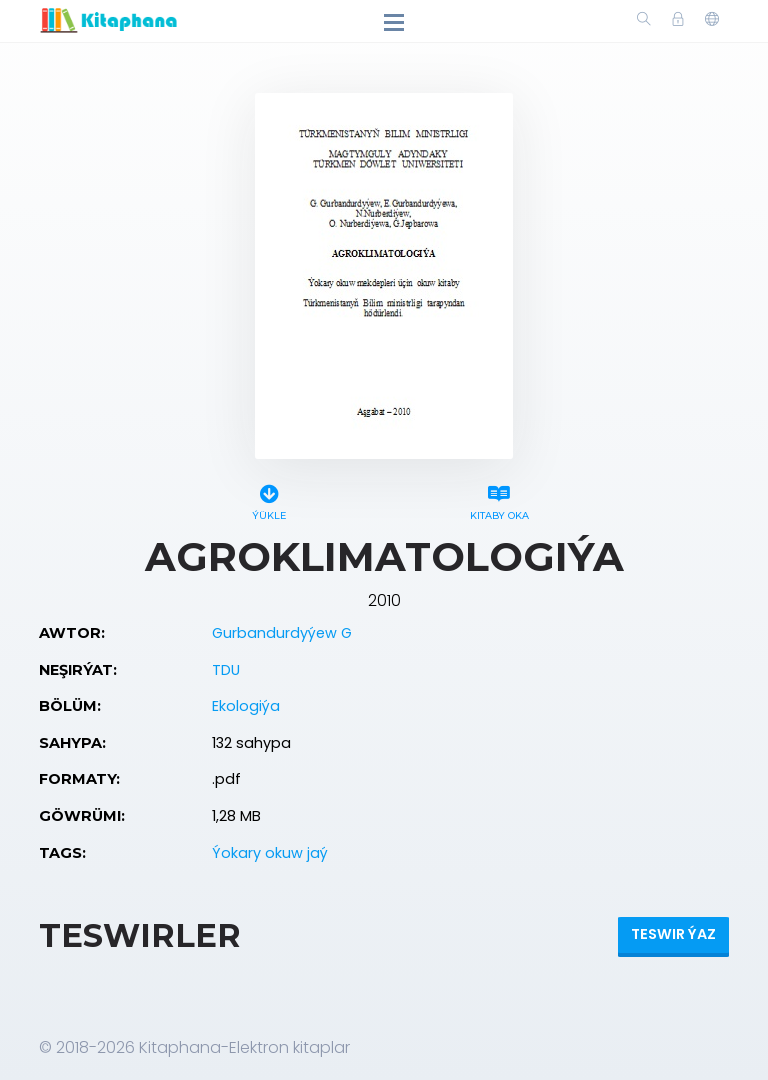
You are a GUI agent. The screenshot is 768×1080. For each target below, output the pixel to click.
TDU (226, 670)
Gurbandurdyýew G (282, 633)
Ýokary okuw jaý (270, 853)
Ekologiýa (246, 706)
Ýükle (269, 499)
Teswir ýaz (673, 934)
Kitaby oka (499, 499)
